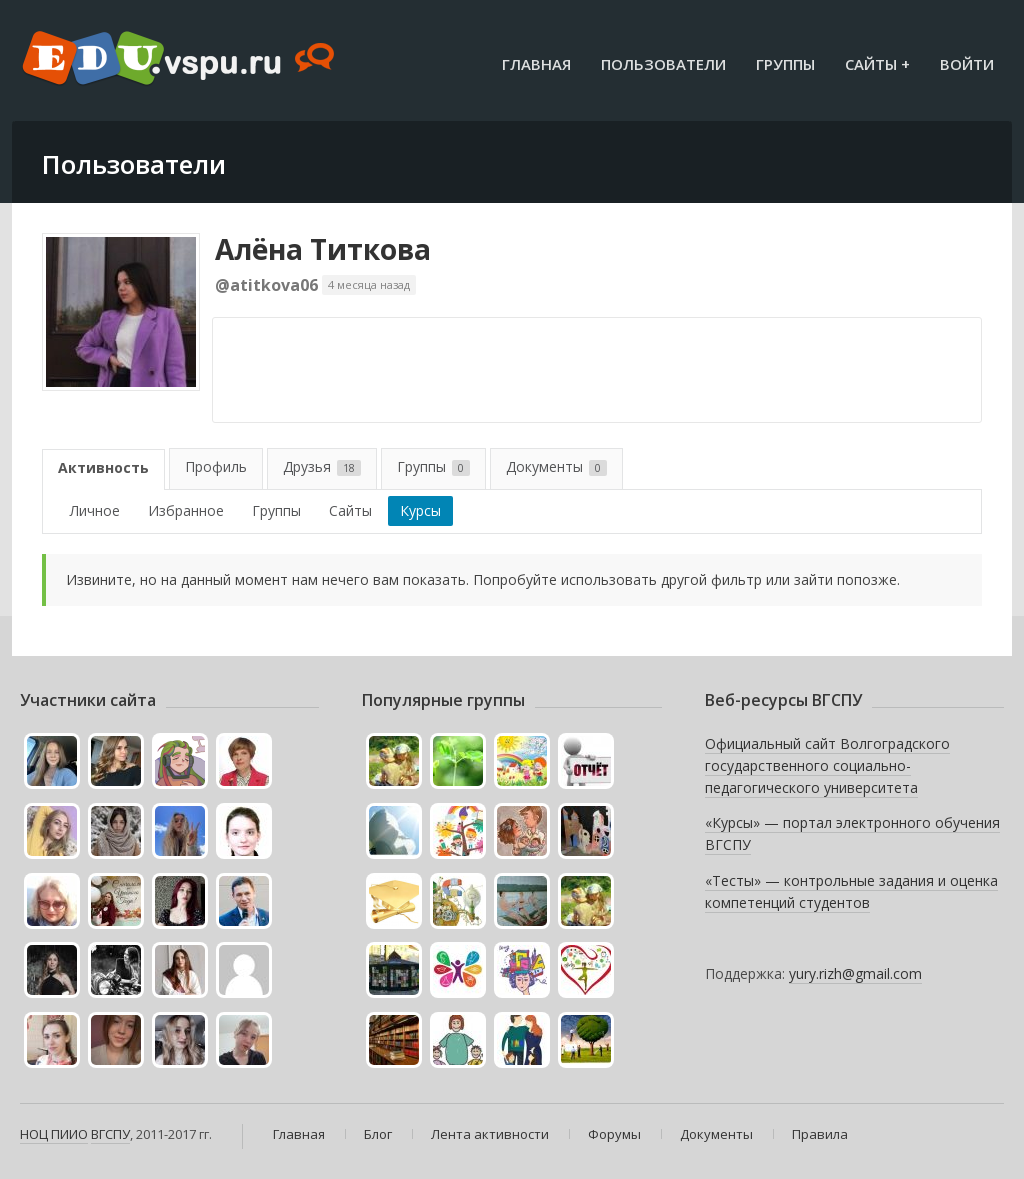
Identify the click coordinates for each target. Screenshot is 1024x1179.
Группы (785, 64)
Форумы (614, 1134)
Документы (556, 466)
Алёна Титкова (323, 249)
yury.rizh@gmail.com (855, 973)
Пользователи (663, 64)
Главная (536, 64)
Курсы (420, 510)
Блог (378, 1134)
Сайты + (877, 64)
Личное (95, 510)
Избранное (186, 510)
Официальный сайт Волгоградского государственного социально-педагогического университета (827, 765)
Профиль (216, 466)
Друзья (322, 466)
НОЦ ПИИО (54, 1134)
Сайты (350, 510)
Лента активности (490, 1134)
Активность (103, 467)
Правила (820, 1134)
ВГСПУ (110, 1134)
